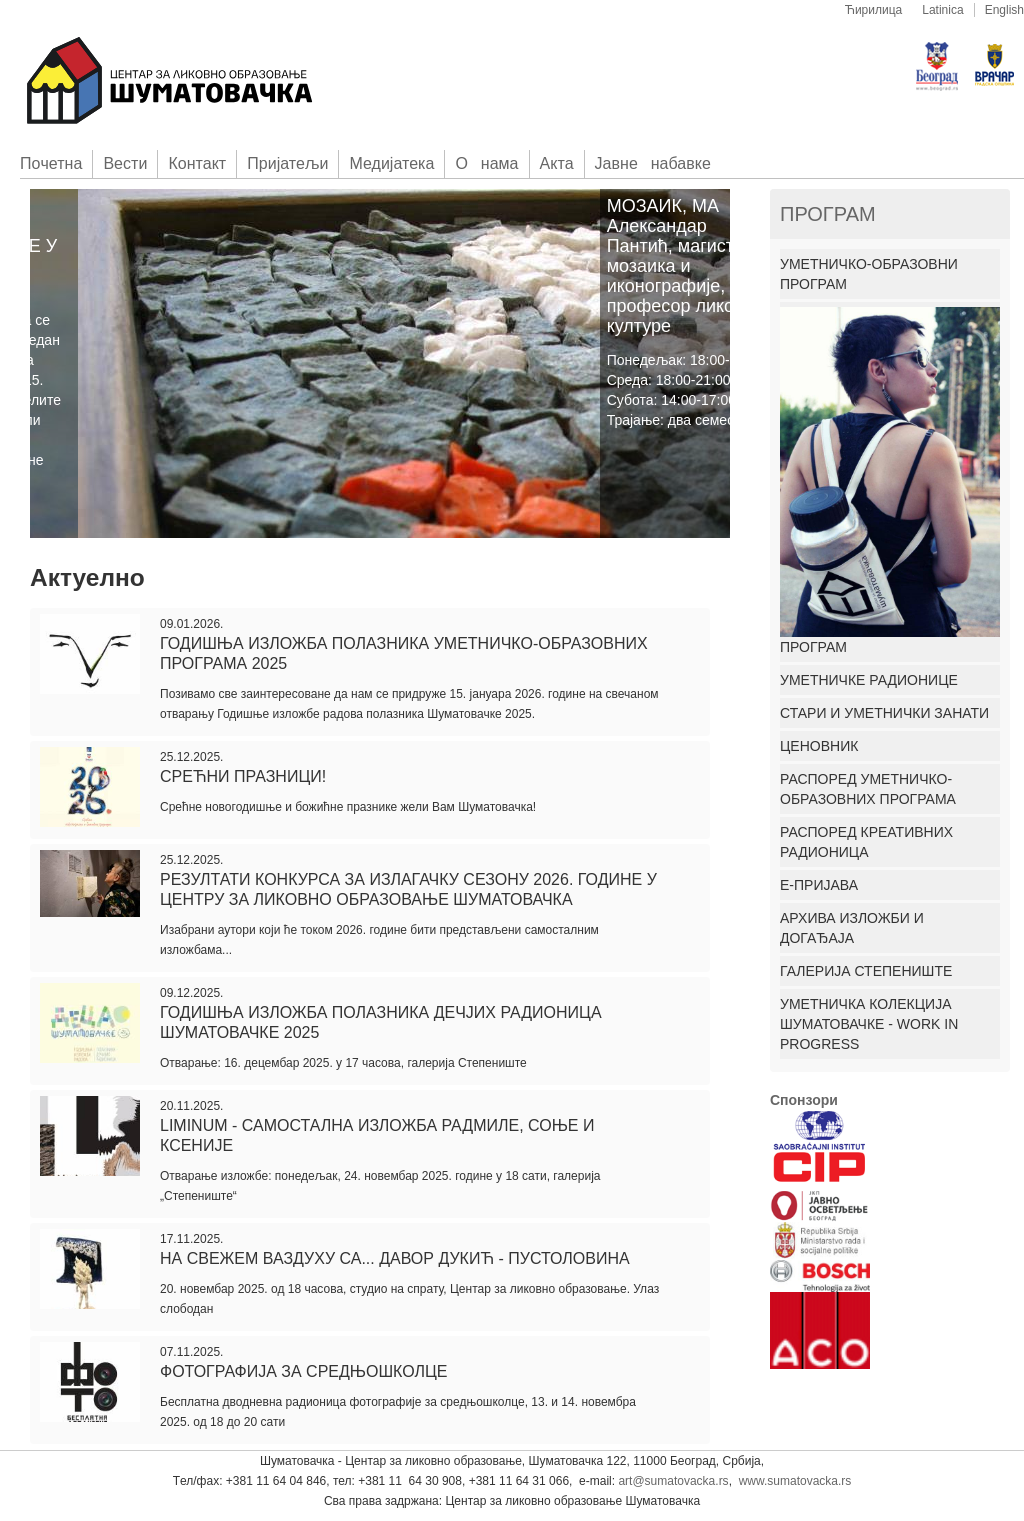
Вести (125, 163)
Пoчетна (51, 163)
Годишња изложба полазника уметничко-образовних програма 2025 (404, 653)
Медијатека (391, 163)
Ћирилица (874, 10)
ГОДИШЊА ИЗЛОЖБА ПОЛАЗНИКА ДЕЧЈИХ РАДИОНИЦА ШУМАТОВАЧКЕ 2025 (381, 1022)
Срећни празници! (243, 776)
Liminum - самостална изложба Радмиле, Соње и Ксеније (377, 1135)
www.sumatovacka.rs (795, 1481)
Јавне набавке (653, 163)
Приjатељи (287, 163)
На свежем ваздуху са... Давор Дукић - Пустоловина (395, 1258)
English (1004, 10)
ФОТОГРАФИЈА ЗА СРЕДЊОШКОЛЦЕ (304, 1371)
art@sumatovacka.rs (673, 1481)
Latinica (942, 10)
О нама (486, 163)
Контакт (197, 163)
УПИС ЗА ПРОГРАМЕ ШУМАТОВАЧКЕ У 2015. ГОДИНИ (113, 236)
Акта (557, 163)
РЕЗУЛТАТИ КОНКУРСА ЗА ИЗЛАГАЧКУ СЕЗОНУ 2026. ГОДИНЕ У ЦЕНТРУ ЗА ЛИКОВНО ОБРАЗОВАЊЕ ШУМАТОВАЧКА (408, 889)
